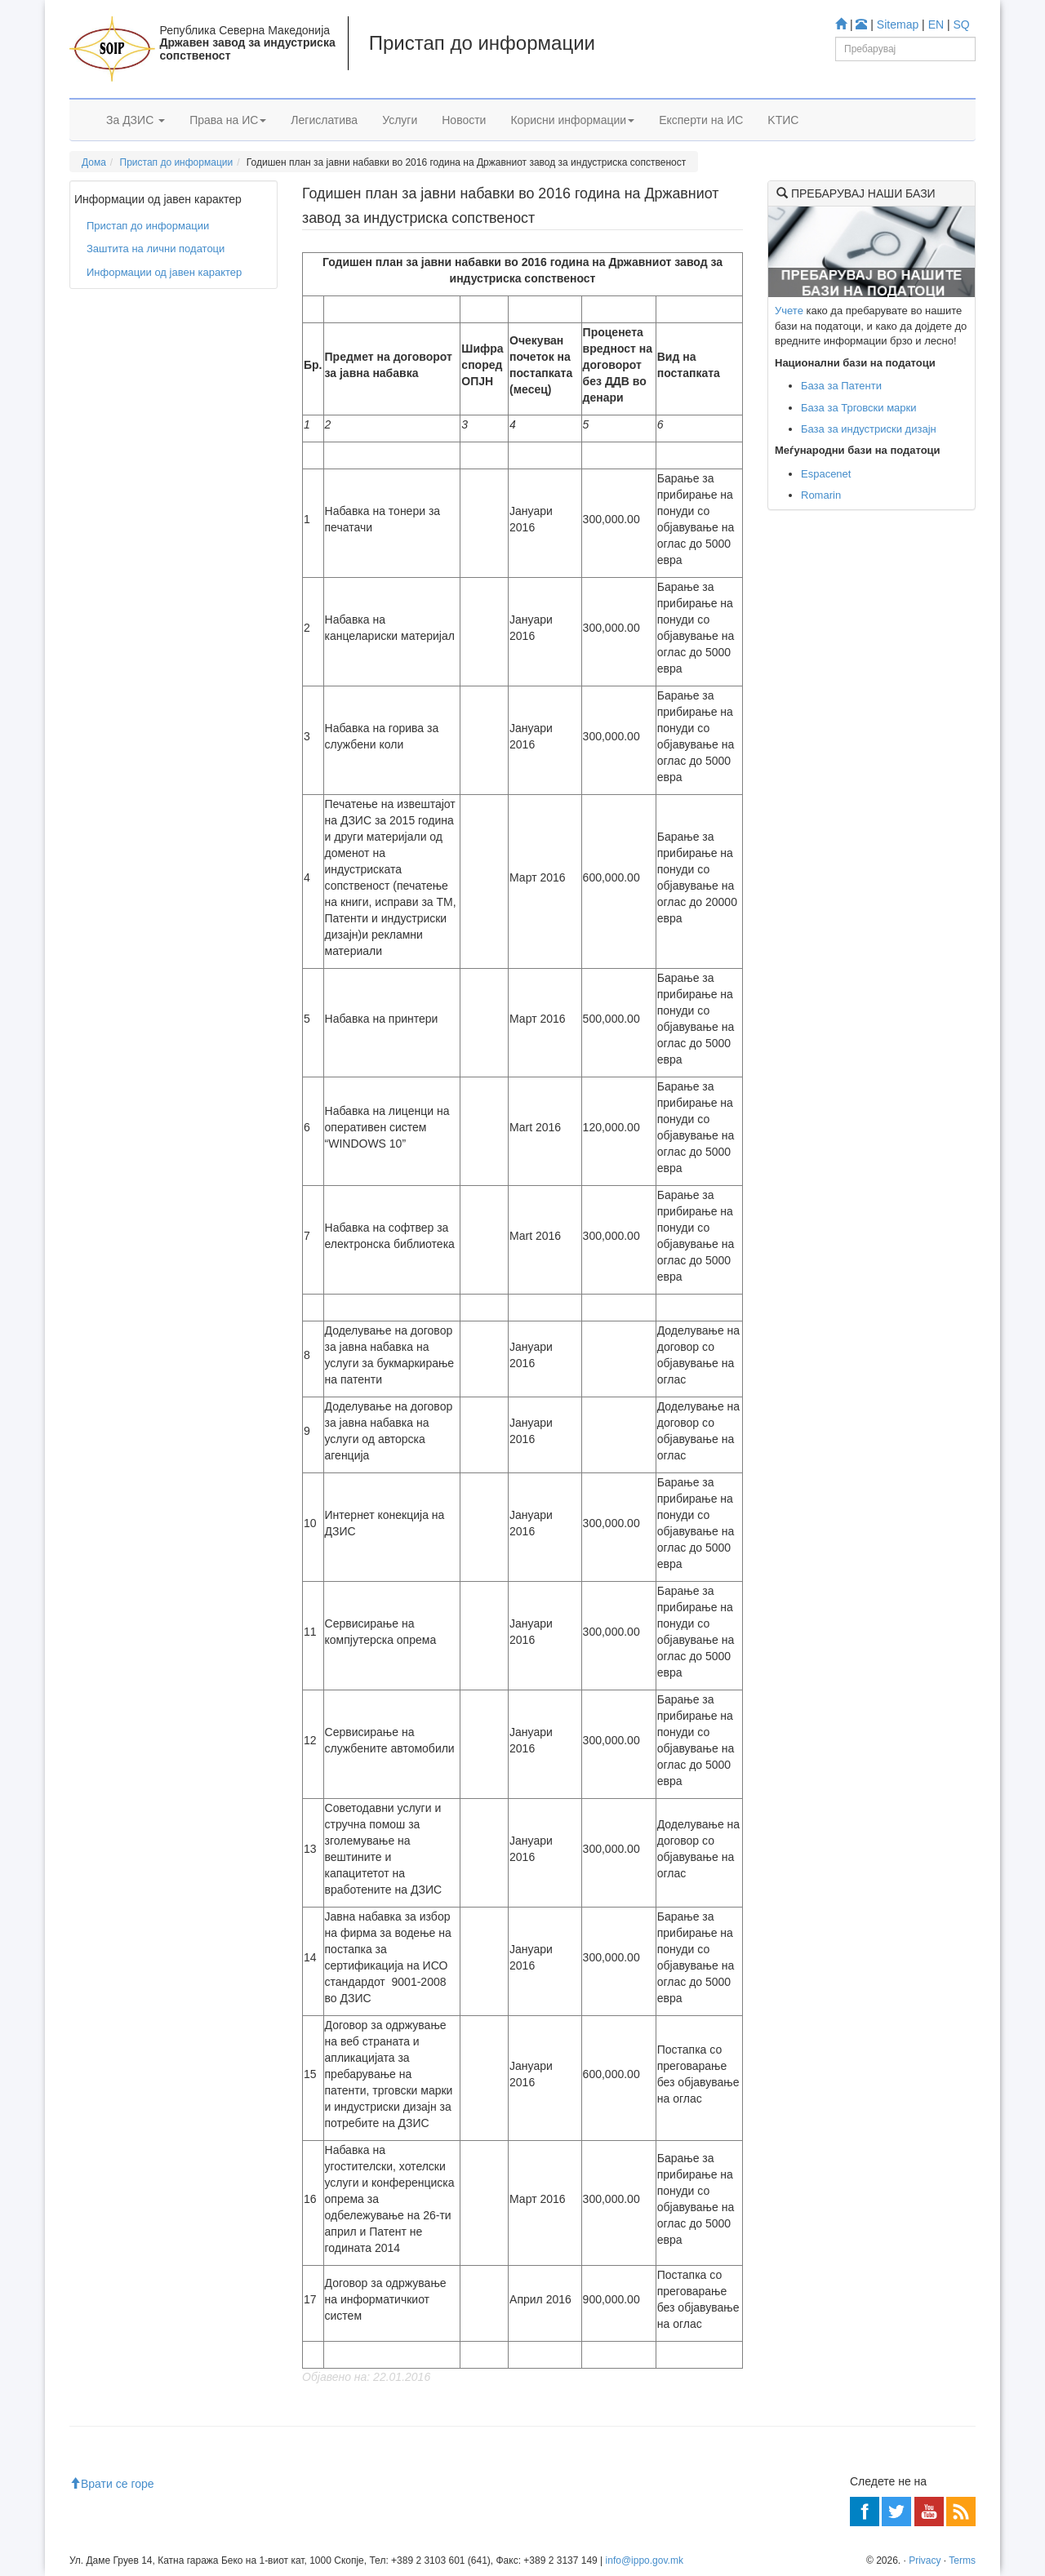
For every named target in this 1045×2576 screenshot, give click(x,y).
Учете (789, 310)
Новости (464, 120)
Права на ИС (227, 120)
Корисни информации (572, 120)
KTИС (782, 120)
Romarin (821, 495)
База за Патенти (841, 386)
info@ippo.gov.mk (644, 2560)
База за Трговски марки (859, 408)
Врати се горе (111, 2483)
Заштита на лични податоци (156, 248)
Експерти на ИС (701, 120)
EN (936, 24)
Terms (962, 2560)
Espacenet (826, 474)
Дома (94, 162)
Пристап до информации (176, 162)
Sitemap (897, 24)
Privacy (924, 2560)
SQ (962, 24)
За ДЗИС (135, 120)
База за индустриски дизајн (868, 429)
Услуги (399, 120)
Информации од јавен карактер (164, 272)
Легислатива (324, 120)
